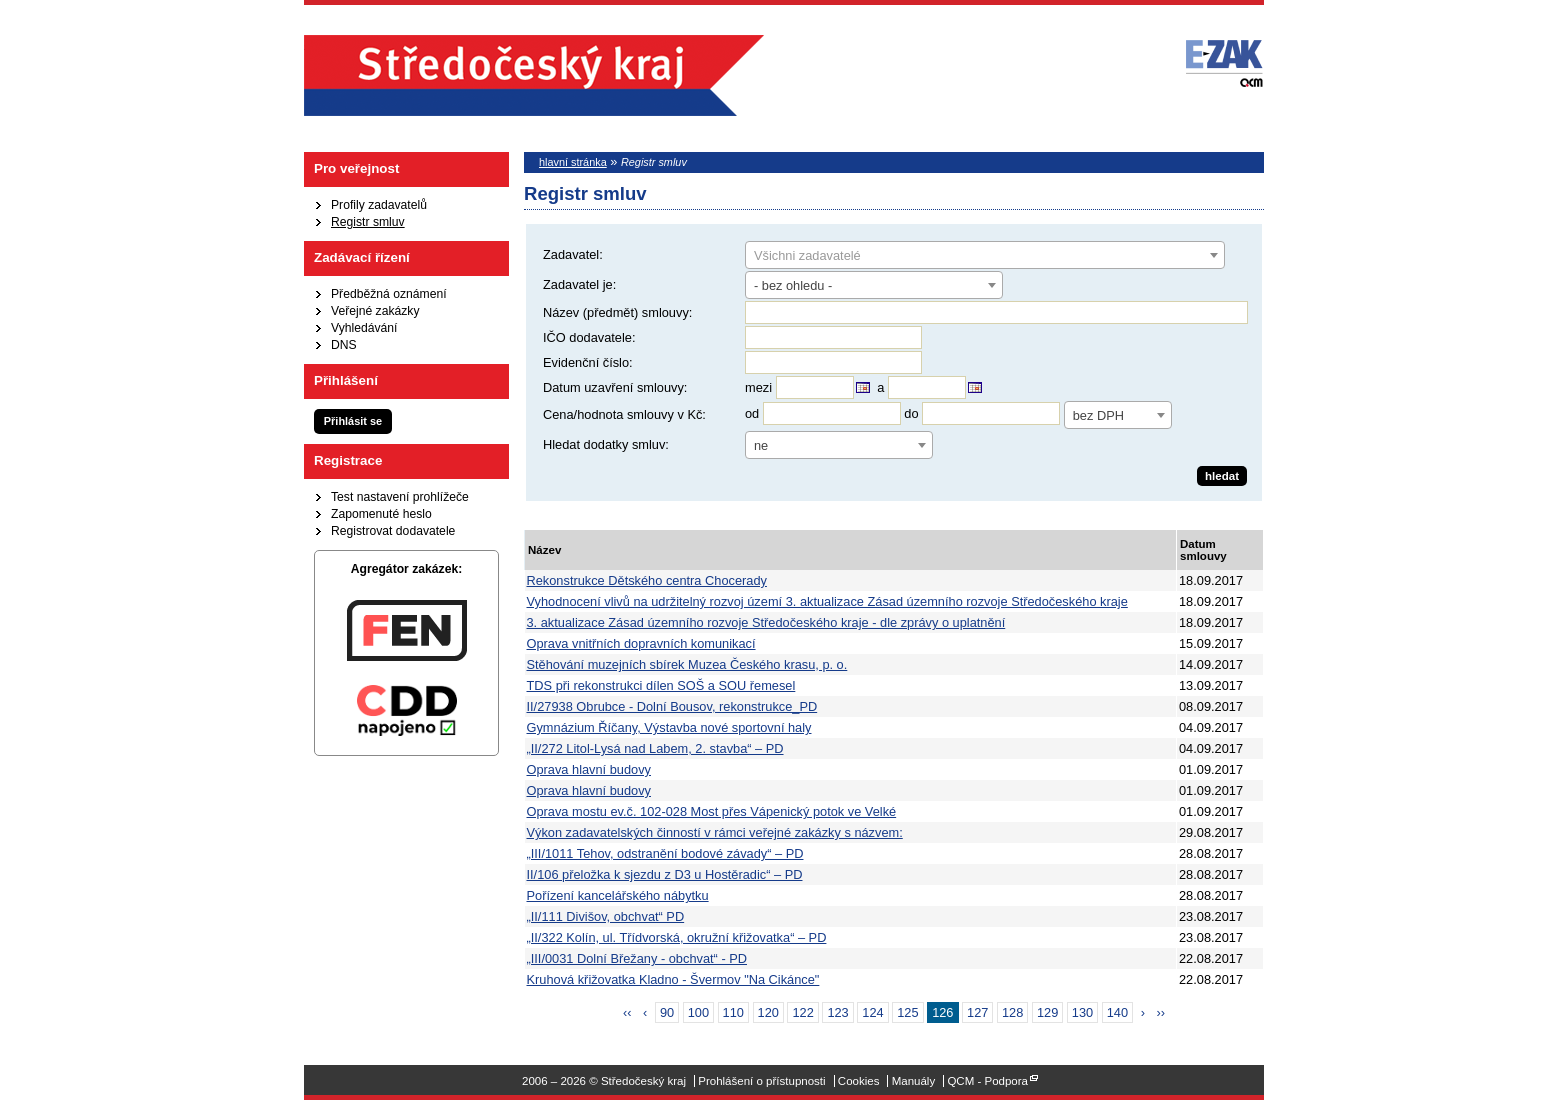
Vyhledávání (364, 328)
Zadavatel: (573, 254)
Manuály (914, 1081)
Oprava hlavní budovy (589, 769)
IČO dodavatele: (589, 337)
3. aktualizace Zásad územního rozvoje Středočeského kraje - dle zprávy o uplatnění (766, 622)
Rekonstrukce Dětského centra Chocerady (647, 580)
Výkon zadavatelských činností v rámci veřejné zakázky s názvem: (715, 832)
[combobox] (985, 255)
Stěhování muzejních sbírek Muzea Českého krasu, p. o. (687, 664)
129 (1047, 1012)
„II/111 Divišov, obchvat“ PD (606, 916)
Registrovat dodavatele (393, 531)
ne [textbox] (761, 445)
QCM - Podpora (987, 1081)
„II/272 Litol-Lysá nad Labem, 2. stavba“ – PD (655, 748)
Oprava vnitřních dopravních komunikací (641, 643)
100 (698, 1012)
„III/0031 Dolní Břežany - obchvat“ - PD (637, 958)
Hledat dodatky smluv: (606, 444)
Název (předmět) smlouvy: (617, 312)
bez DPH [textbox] (1098, 415)
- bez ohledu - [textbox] (793, 285)
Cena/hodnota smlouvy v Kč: (624, 414)
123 (837, 1012)
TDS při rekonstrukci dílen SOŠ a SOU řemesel (661, 685)
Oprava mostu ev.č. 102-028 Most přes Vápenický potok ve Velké (712, 811)
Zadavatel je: (579, 284)
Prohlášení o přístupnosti (761, 1081)
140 (1117, 1012)
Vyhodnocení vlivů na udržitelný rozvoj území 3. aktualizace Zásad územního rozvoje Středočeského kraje (827, 601)
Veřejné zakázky (375, 311)
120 (768, 1012)
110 (733, 1012)
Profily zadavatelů (379, 205)
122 (802, 1012)
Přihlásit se (353, 421)
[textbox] (985, 256)
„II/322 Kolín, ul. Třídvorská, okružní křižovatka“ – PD (677, 937)
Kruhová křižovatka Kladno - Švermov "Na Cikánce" (673, 979)
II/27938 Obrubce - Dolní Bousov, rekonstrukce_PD (672, 706)
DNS (344, 345)
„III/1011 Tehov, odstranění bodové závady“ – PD (665, 853)
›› (1161, 1012)
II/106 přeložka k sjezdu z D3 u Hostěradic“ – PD (665, 874)
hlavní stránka (573, 162)
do (911, 413)
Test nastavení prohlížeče (400, 497)
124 (872, 1012)
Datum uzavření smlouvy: (615, 387)
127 (977, 1012)
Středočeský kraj (534, 75)
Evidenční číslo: (588, 362)
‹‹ (627, 1012)
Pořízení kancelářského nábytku (618, 895)
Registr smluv (368, 222)
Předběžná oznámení (389, 294)
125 (907, 1012)
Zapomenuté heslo (381, 514)
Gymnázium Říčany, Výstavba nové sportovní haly (669, 727)
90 (667, 1012)
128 (1012, 1012)
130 (1082, 1012)
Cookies (859, 1081)
